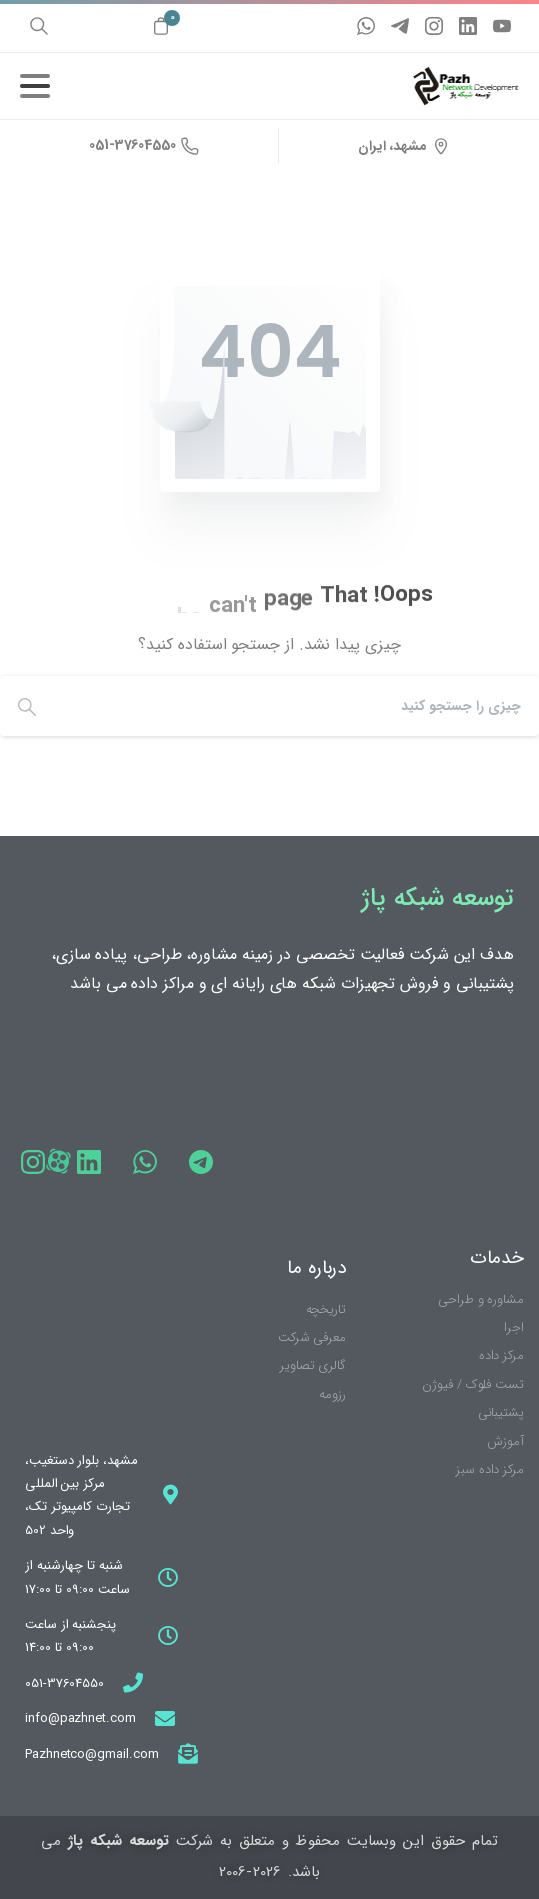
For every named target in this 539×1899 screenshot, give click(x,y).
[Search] (301, 706)
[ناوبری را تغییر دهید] (35, 86)
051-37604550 (144, 145)
